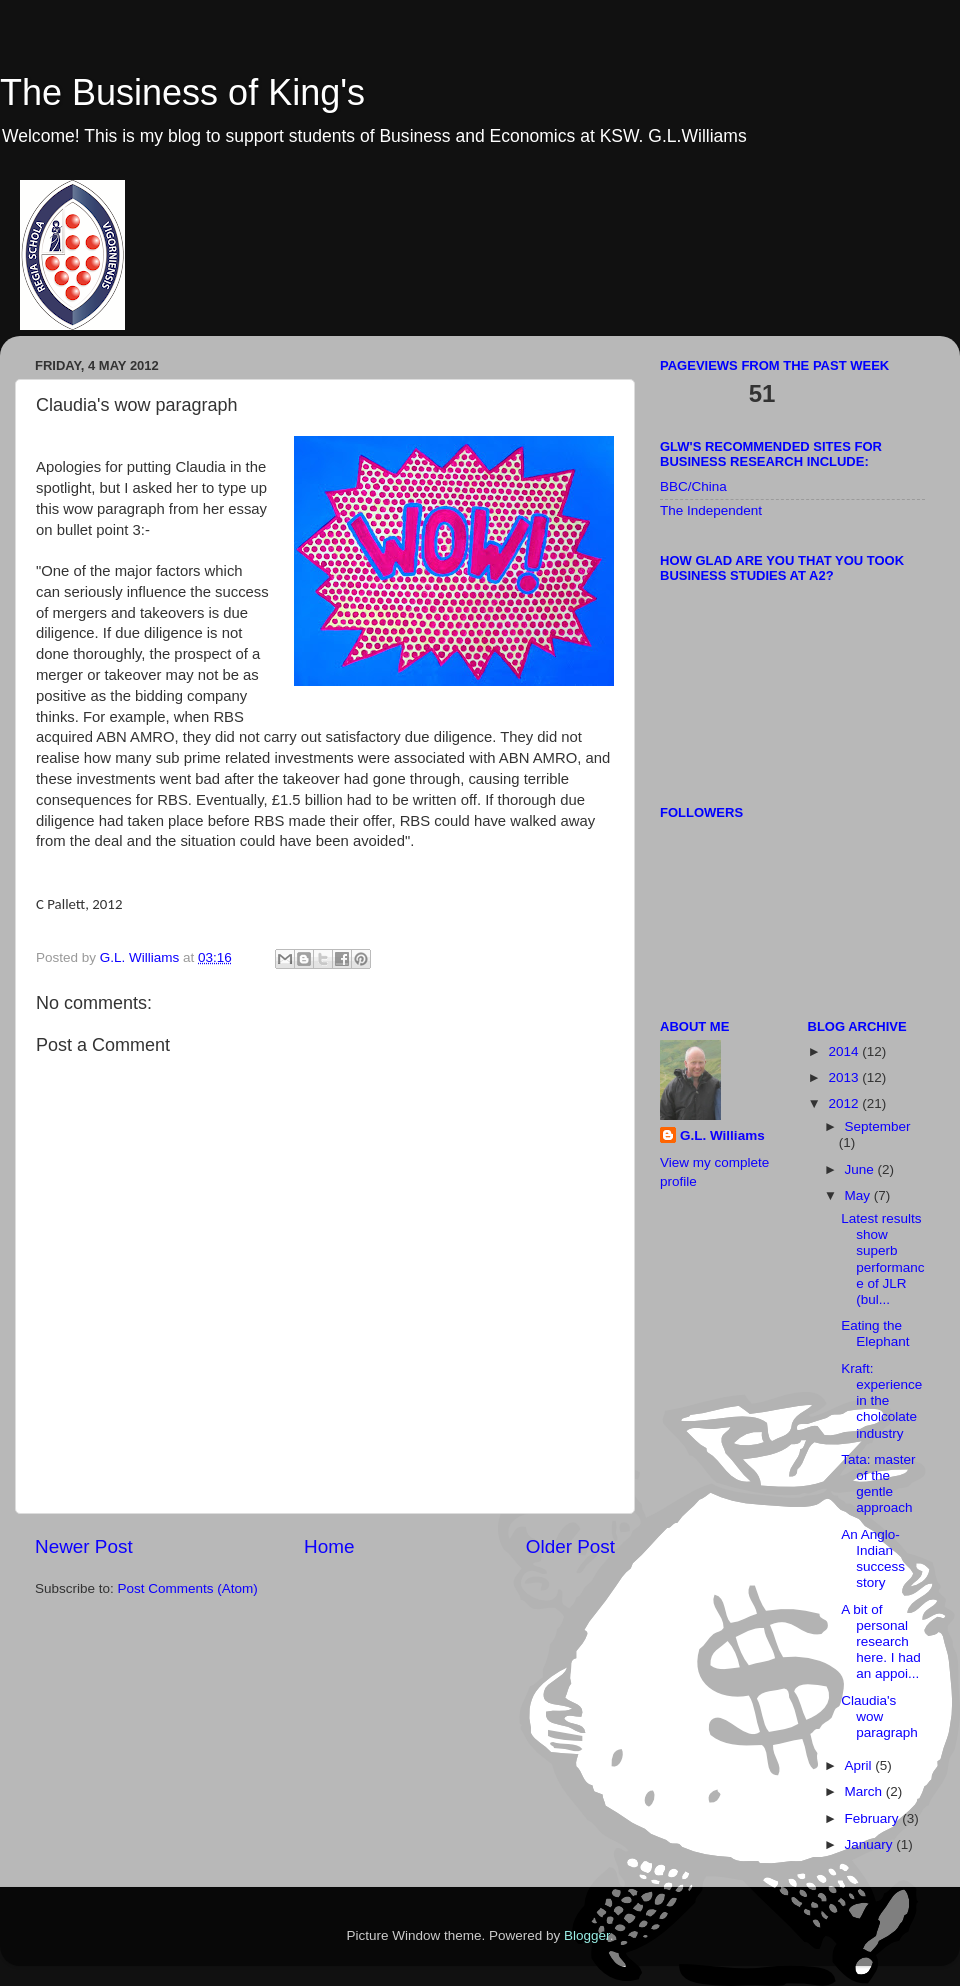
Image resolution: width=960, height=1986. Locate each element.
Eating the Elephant (875, 1333)
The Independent (711, 510)
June (861, 1169)
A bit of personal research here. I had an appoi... (881, 1642)
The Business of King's (182, 92)
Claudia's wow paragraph (879, 1716)
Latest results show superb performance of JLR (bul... (882, 1259)
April (860, 1765)
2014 (845, 1051)
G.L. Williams (722, 1135)
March (865, 1791)
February (874, 1818)
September (878, 1126)
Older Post (570, 1546)
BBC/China (693, 486)
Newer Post (84, 1546)
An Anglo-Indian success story (873, 1559)
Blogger (587, 1935)
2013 (845, 1077)
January (871, 1844)
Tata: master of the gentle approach (878, 1484)
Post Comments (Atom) (188, 1588)
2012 (845, 1103)
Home (329, 1546)
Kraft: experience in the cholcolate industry (881, 1401)
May (859, 1195)
